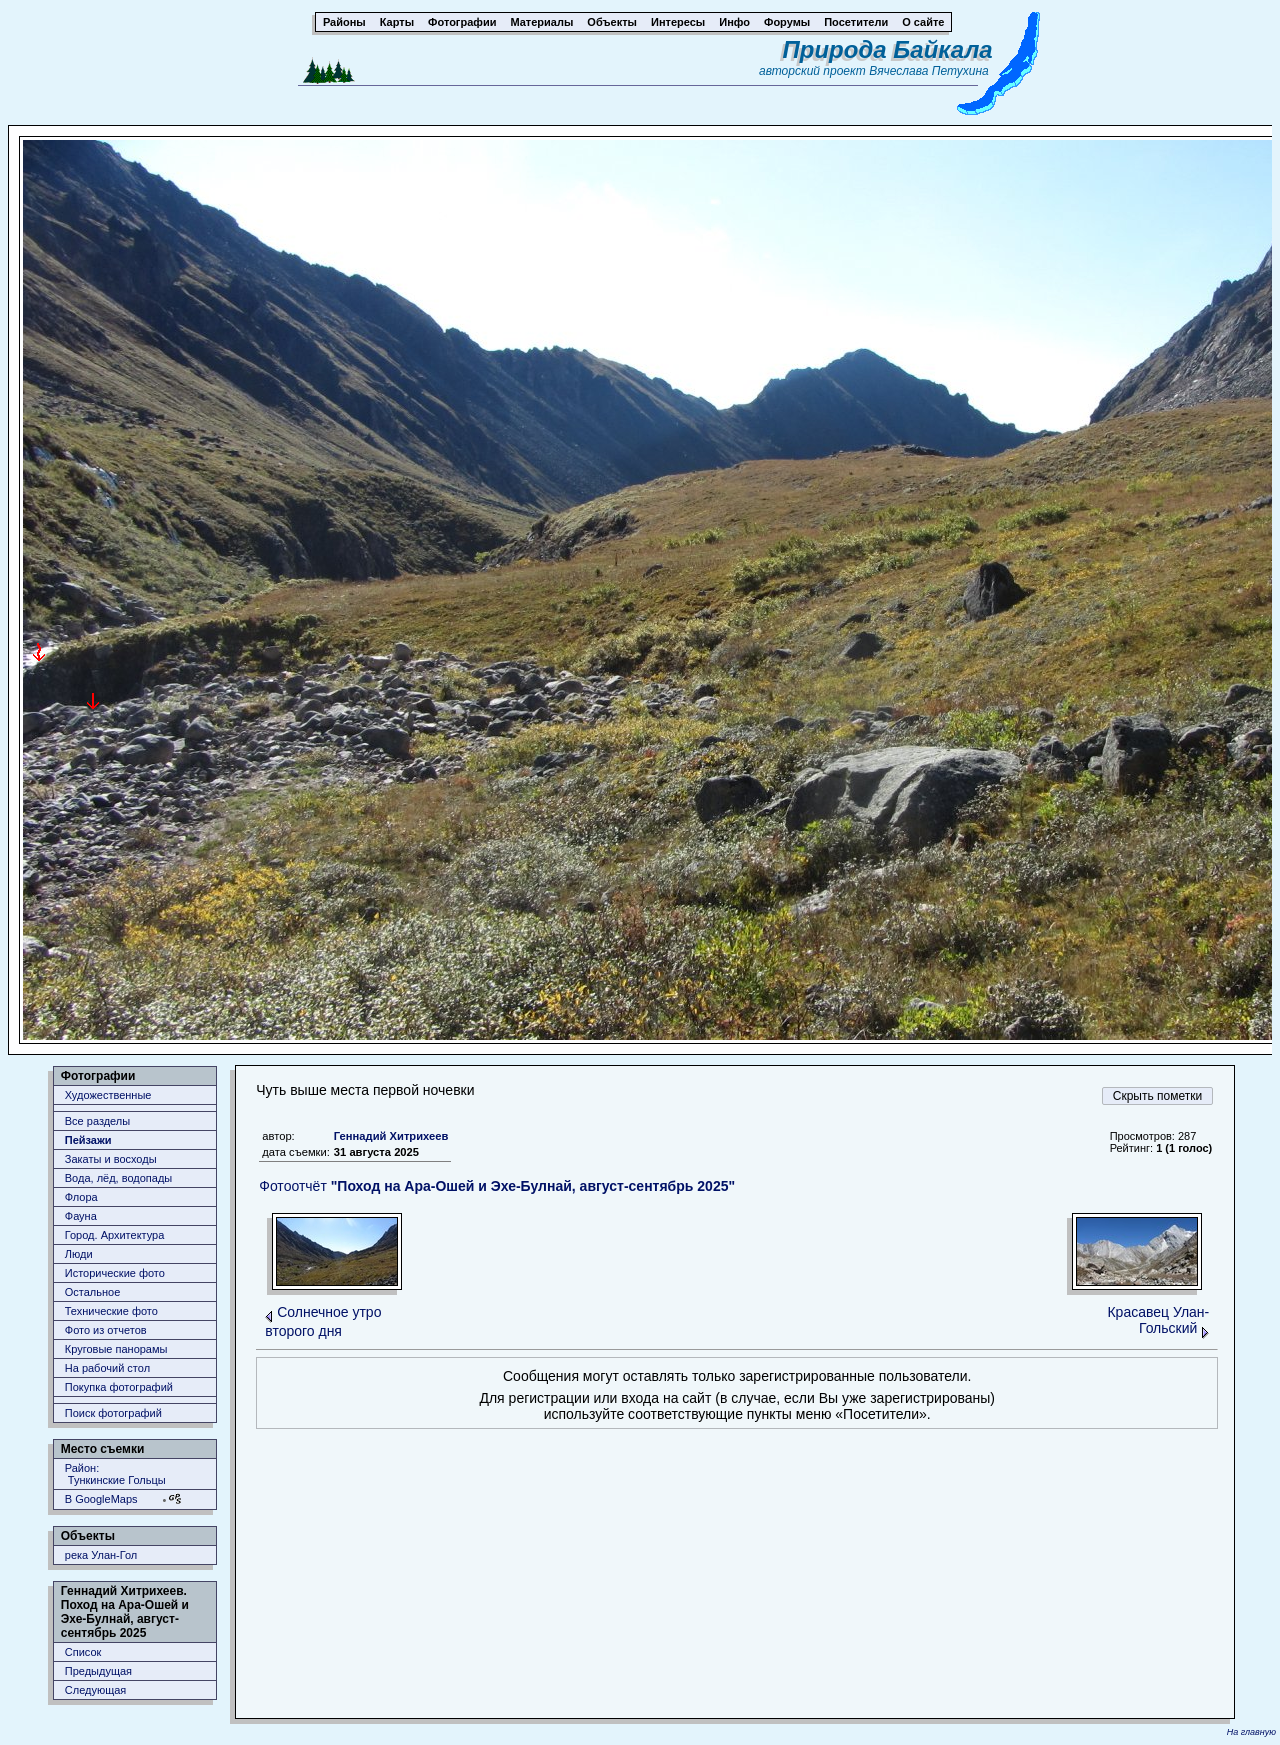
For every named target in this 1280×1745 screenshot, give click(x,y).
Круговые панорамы (116, 1349)
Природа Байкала (888, 49)
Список (83, 1652)
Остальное (93, 1292)
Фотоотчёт (497, 1186)
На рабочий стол (107, 1368)
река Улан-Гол (101, 1555)
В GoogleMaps (101, 1499)
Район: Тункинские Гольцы (115, 1474)
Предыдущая (98, 1671)
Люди (79, 1254)
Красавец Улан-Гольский (1158, 1320)
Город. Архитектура (115, 1235)
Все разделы (97, 1121)
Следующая (96, 1690)
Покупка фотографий (119, 1387)
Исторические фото (115, 1273)
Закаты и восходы (111, 1159)
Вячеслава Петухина (929, 71)
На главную (1251, 1732)
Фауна (81, 1216)
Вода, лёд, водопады (118, 1178)
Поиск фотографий (113, 1413)
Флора (81, 1197)
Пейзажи (88, 1140)
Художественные (108, 1095)
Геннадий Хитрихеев (391, 1136)
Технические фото (111, 1311)
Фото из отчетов (106, 1330)
